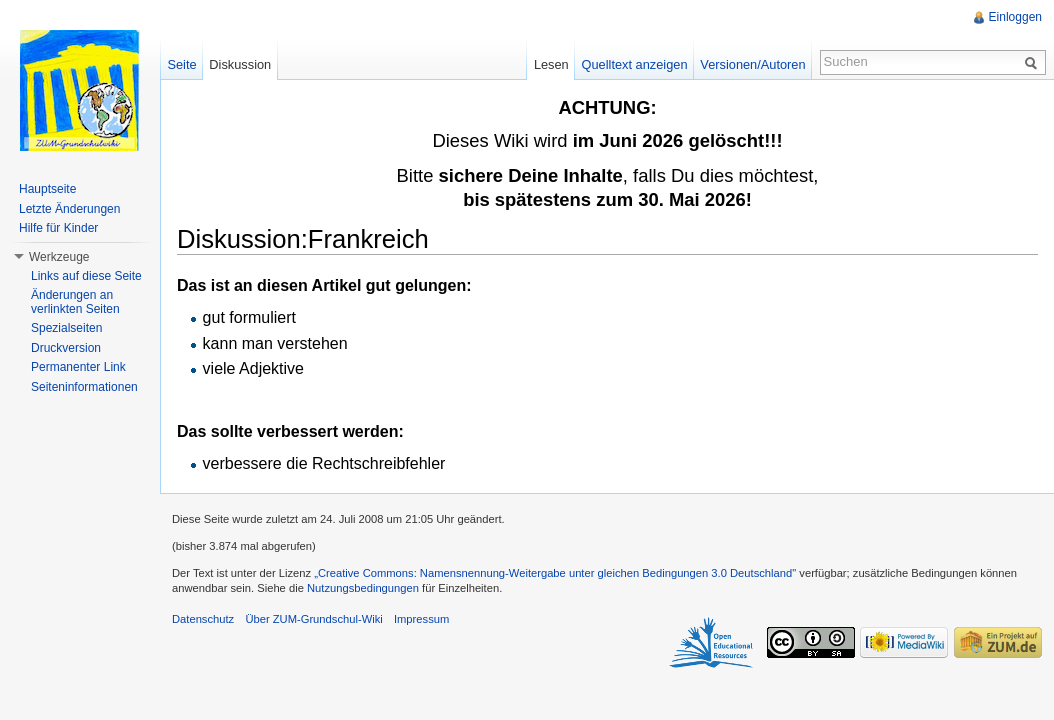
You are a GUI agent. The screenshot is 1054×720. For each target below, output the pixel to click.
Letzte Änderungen (69, 209)
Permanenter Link (78, 367)
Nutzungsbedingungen (363, 588)
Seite (181, 64)
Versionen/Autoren (752, 64)
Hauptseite (47, 189)
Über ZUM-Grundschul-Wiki (313, 619)
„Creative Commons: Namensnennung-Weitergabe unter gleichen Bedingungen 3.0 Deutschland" (555, 573)
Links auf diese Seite (86, 276)
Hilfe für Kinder (58, 228)
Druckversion (66, 348)
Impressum (421, 619)
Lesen (551, 64)
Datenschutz (203, 619)
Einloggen (1015, 17)
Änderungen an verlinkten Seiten (75, 302)
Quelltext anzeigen (635, 64)
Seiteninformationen (84, 387)
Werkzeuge (59, 257)
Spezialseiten (66, 328)
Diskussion (240, 64)
